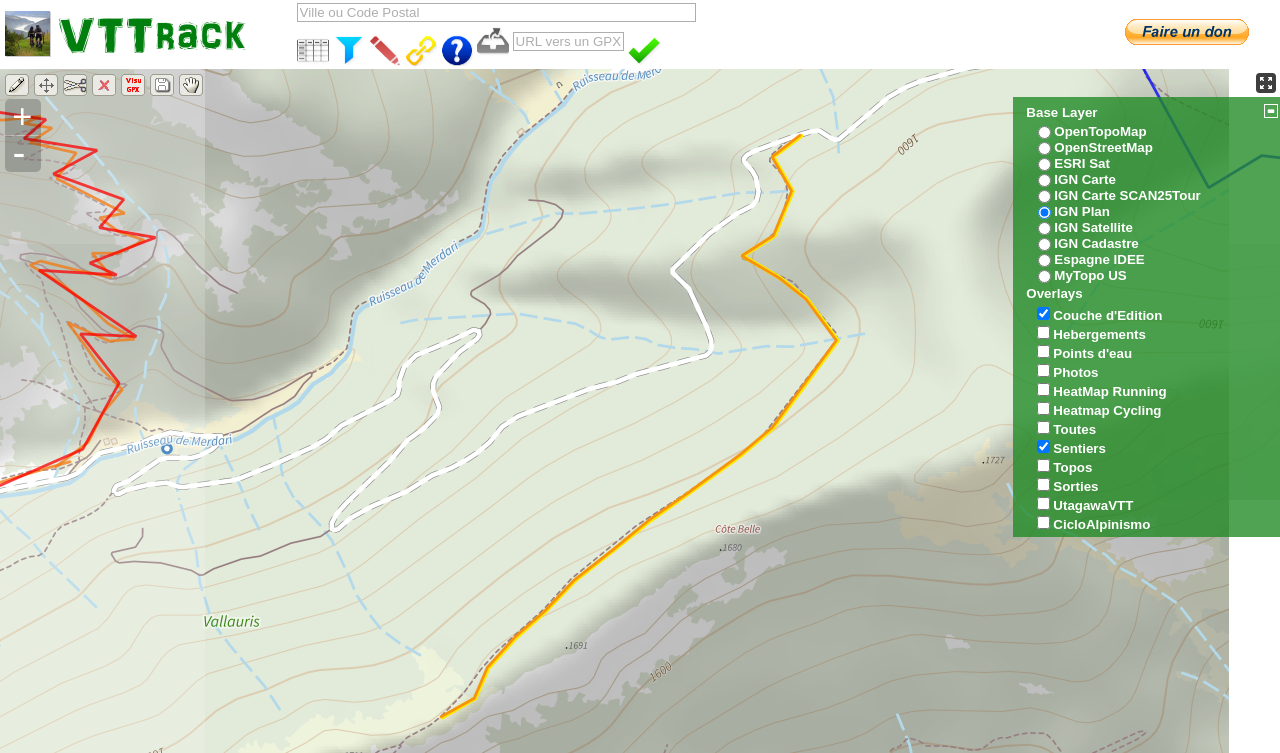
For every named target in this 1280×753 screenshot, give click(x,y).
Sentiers (1079, 448)
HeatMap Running (1109, 391)
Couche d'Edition (1107, 315)
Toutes (1074, 429)
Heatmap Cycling (1107, 410)
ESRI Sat (1082, 163)
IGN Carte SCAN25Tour (1127, 195)
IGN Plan (1082, 211)
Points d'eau (1092, 353)
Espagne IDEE (1099, 259)
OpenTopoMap (1100, 131)
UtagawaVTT (1093, 505)
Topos (1072, 467)
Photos (1075, 372)
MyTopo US (1090, 275)
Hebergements (1099, 334)
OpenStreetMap (1103, 147)
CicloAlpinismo (1101, 524)
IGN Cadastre (1096, 243)
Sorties (1075, 486)
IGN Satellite (1093, 227)
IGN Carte (1084, 179)
